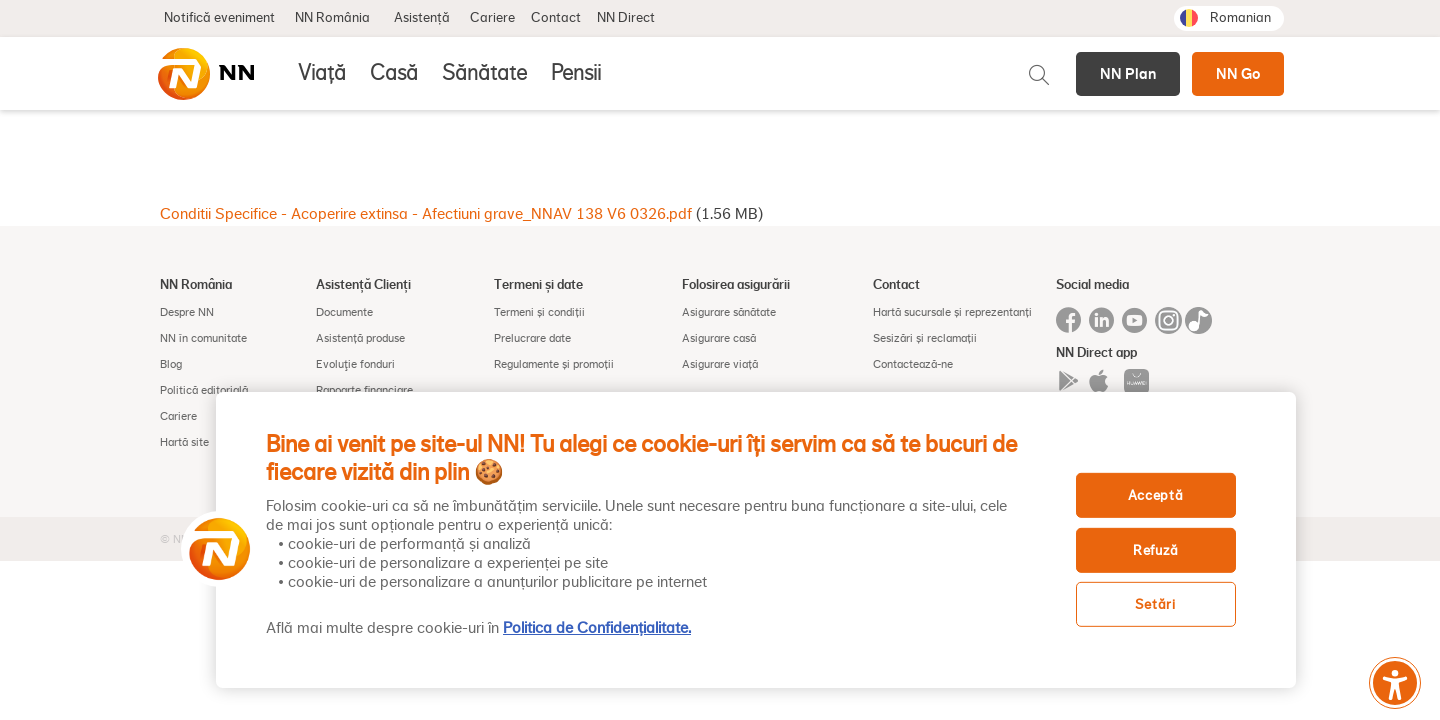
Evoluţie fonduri (355, 364)
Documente (344, 312)
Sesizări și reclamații (925, 338)
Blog (171, 364)
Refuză (1155, 550)
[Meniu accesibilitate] (1395, 683)
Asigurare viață (720, 364)
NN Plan (1128, 73)
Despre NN (187, 312)
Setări (1155, 604)
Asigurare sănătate (729, 312)
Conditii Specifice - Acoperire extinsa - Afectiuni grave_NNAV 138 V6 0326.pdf (426, 214)
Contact (556, 18)
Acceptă (1156, 495)
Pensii (576, 73)
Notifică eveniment (219, 18)
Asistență (422, 18)
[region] (756, 540)
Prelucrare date (532, 338)
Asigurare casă (719, 338)
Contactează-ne (913, 364)
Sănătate (484, 73)
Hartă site (184, 442)
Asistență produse (360, 338)
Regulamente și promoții (554, 364)
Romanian (1240, 18)
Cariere (492, 18)
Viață (322, 73)
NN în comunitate (203, 338)
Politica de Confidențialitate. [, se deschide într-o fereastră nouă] (597, 628)
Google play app (1068, 381)
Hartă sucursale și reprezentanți (952, 312)
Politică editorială (204, 390)
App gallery (1136, 381)
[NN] (205, 74)
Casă (394, 73)
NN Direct (626, 18)
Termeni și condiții (539, 312)
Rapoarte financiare (364, 390)
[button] (213, 549)
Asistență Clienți (363, 284)
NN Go (1238, 73)
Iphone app (1102, 381)
